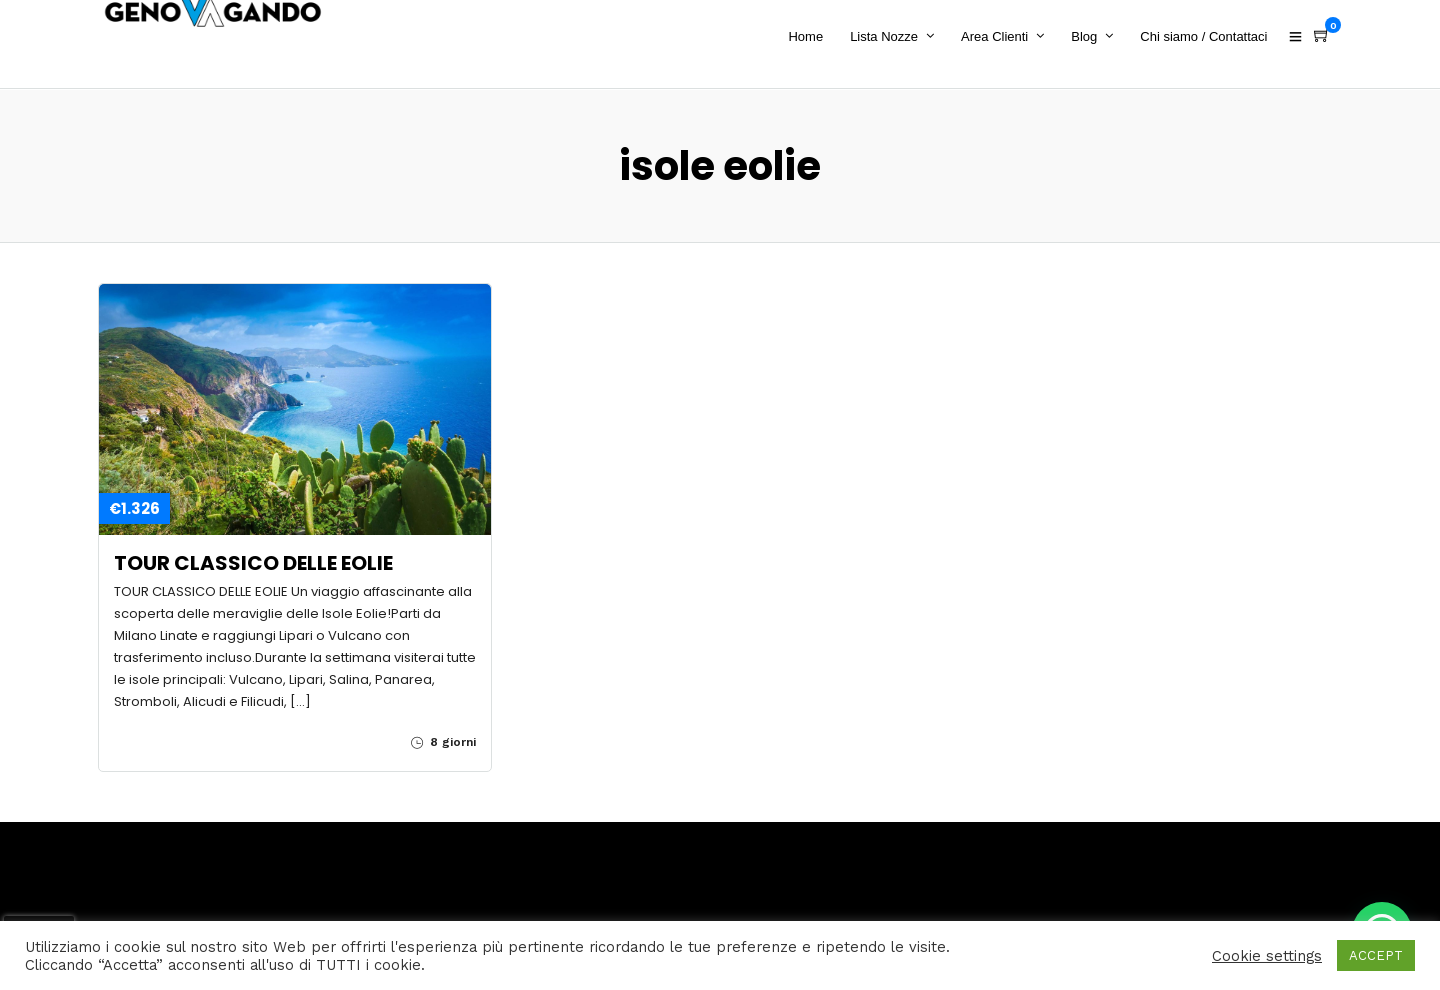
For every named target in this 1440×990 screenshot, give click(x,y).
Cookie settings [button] (1267, 956)
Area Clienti (999, 36)
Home (810, 36)
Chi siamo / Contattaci (1208, 36)
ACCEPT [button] (1376, 955)
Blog (1089, 36)
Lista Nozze (889, 36)
